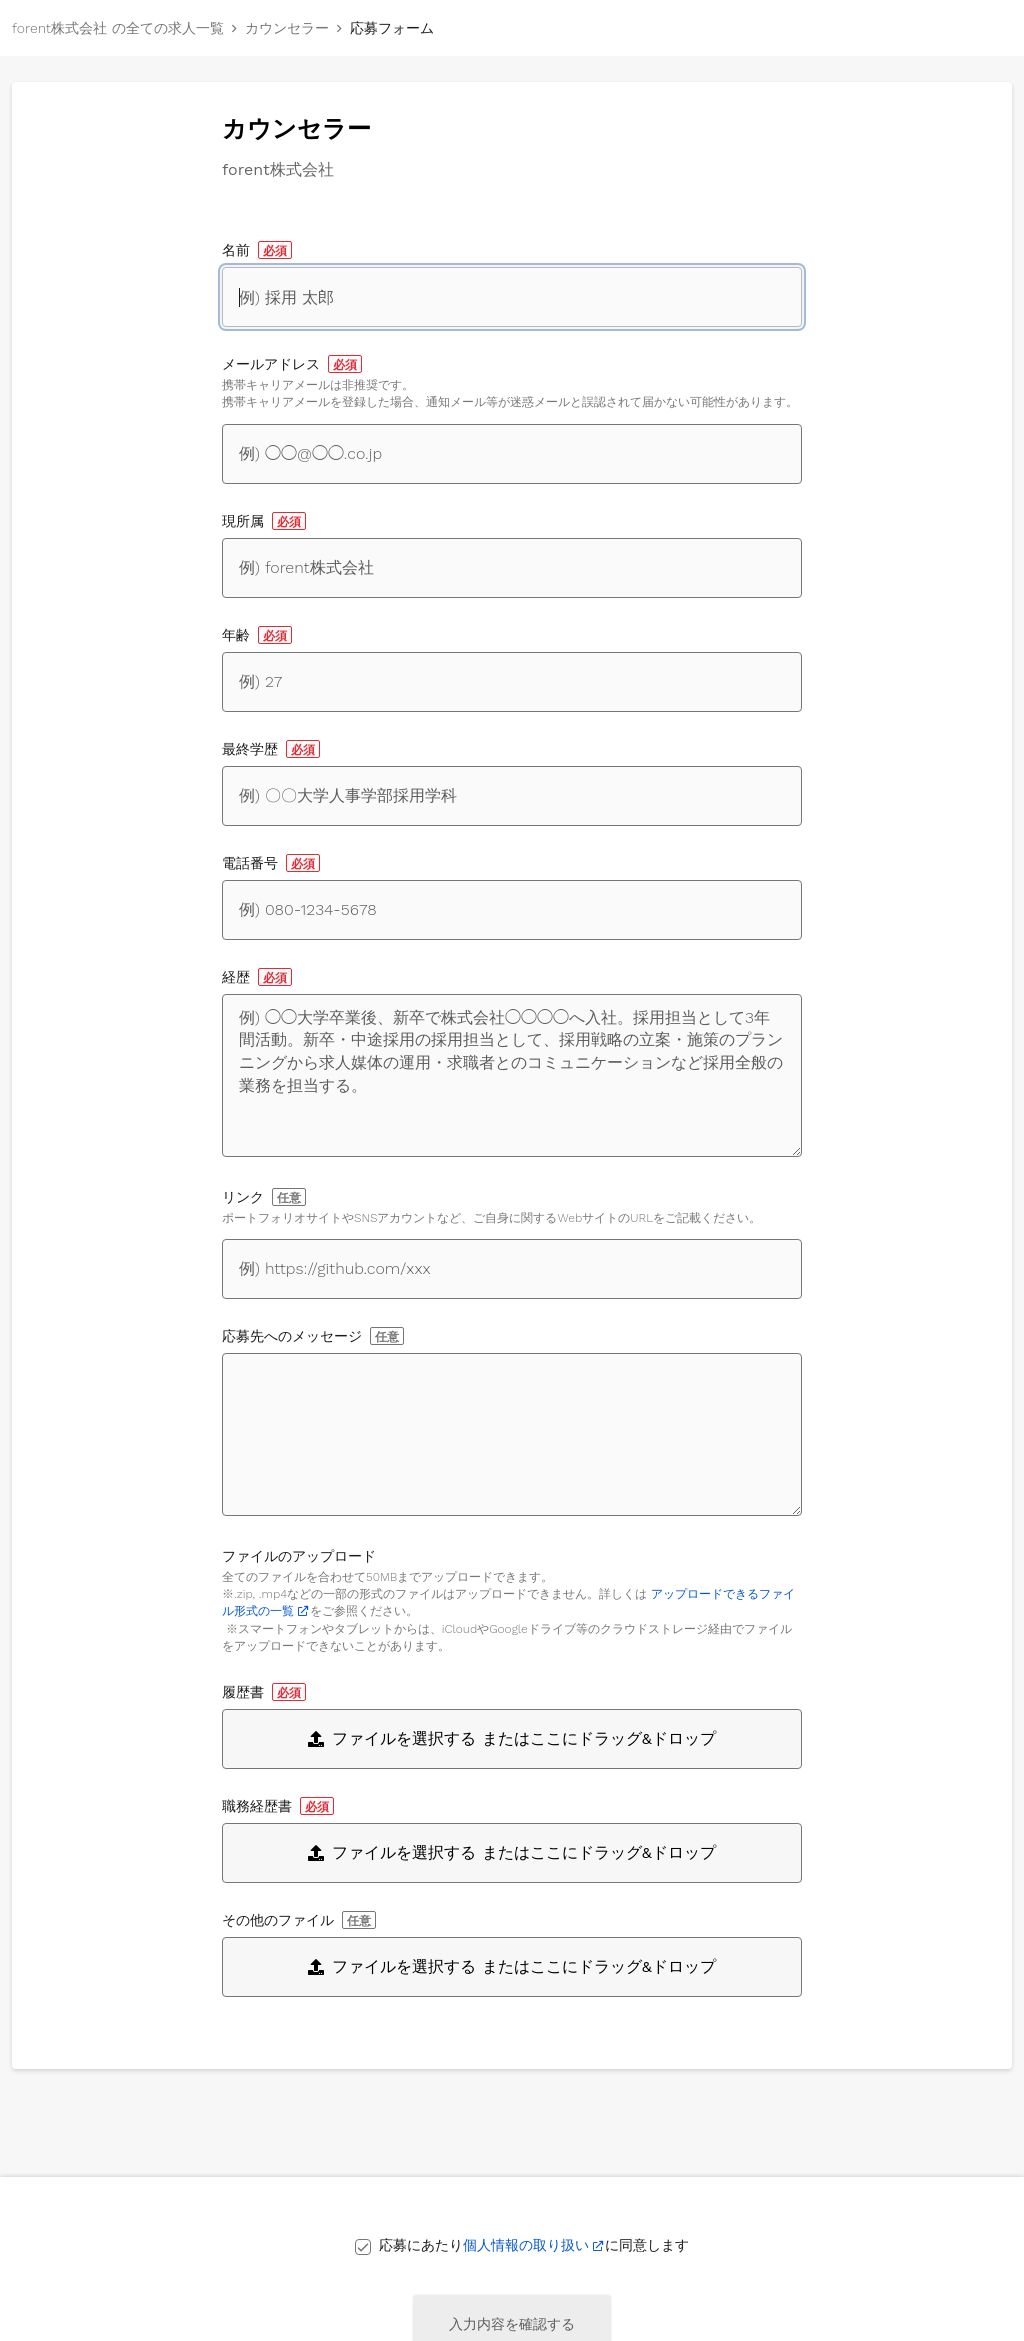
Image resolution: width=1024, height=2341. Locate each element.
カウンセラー (287, 28)
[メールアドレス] (512, 454)
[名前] (512, 297)
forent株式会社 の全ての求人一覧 (118, 28)
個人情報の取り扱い (526, 2245)
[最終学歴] (512, 796)
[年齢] (512, 682)
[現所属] (512, 568)
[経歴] (512, 1075)
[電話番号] (512, 910)
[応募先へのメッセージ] (512, 1434)
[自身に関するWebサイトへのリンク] (512, 1269)
